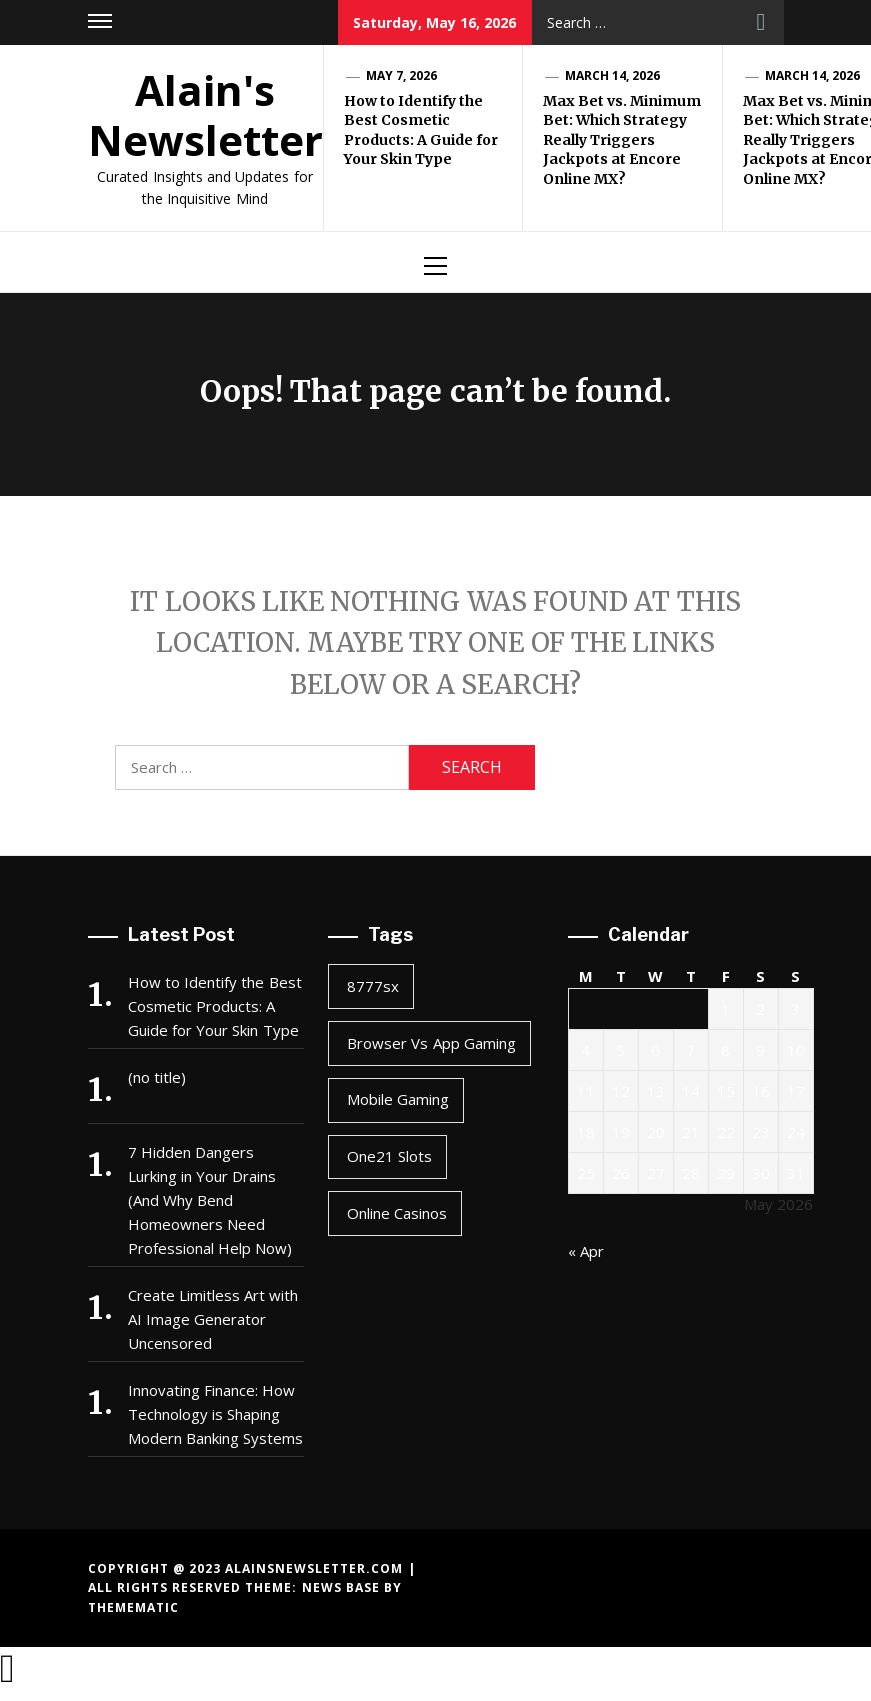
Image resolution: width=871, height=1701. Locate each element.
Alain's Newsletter (205, 114)
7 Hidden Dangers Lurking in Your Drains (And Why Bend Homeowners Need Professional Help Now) (210, 1200)
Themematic (133, 1607)
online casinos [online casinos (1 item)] (397, 1213)
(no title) (157, 1077)
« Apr (586, 1251)
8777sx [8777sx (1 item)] (373, 986)
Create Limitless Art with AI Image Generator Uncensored (213, 1319)
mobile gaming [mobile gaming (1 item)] (398, 1099)
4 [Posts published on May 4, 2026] (585, 1050)
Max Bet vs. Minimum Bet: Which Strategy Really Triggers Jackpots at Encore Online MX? (622, 140)
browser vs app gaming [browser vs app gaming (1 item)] (431, 1043)
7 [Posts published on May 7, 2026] (690, 1050)
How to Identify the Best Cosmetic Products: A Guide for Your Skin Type (421, 130)
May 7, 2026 (402, 75)
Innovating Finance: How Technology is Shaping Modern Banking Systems (216, 1414)
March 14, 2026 (613, 75)
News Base (343, 1587)
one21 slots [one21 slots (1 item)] (389, 1156)
